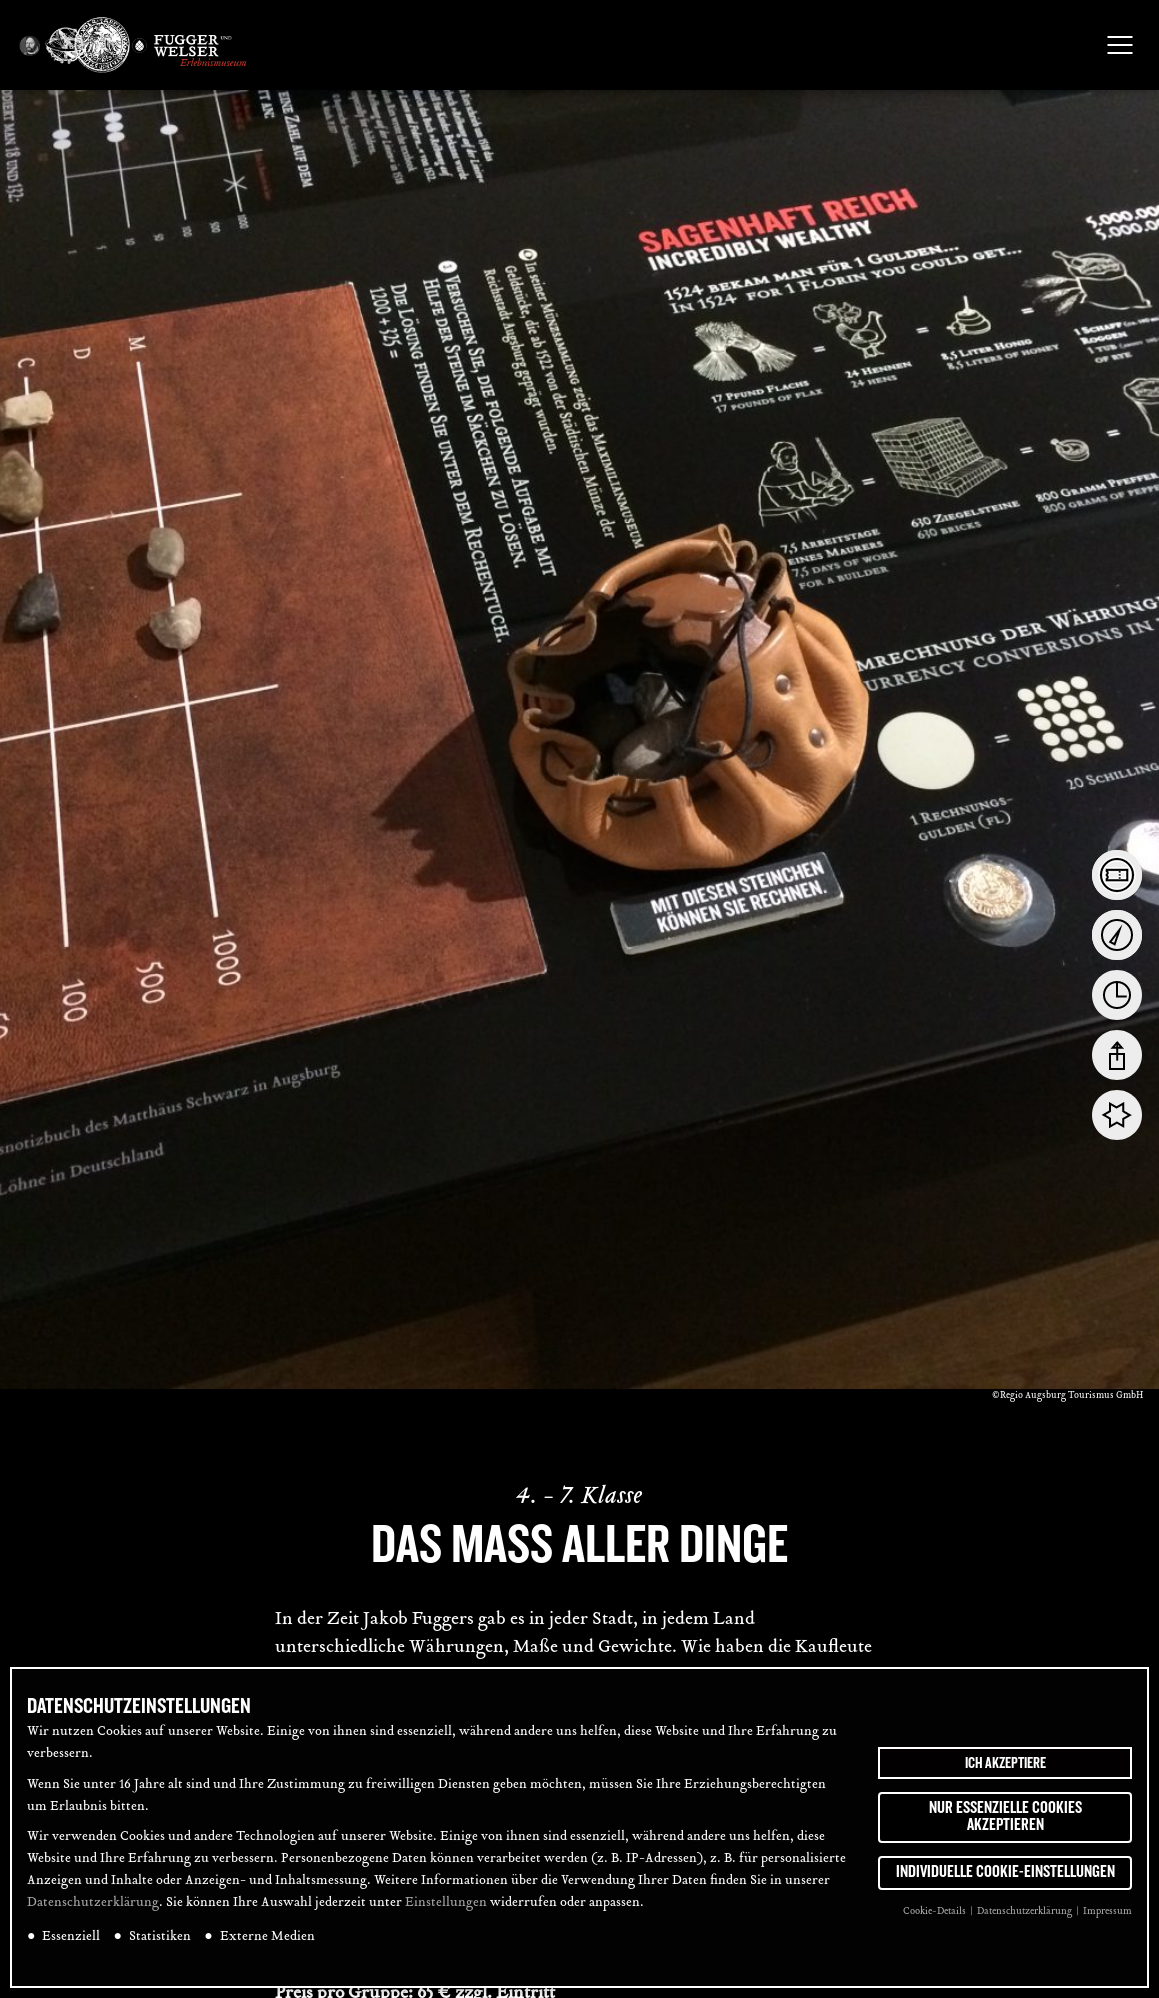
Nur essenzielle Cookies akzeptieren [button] (1005, 1817)
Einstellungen (446, 1903)
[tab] (1117, 875)
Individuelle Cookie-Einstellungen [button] (1005, 1872)
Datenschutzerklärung (93, 1903)
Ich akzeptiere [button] (1005, 1763)
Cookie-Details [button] (935, 1911)
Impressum (1107, 1911)
